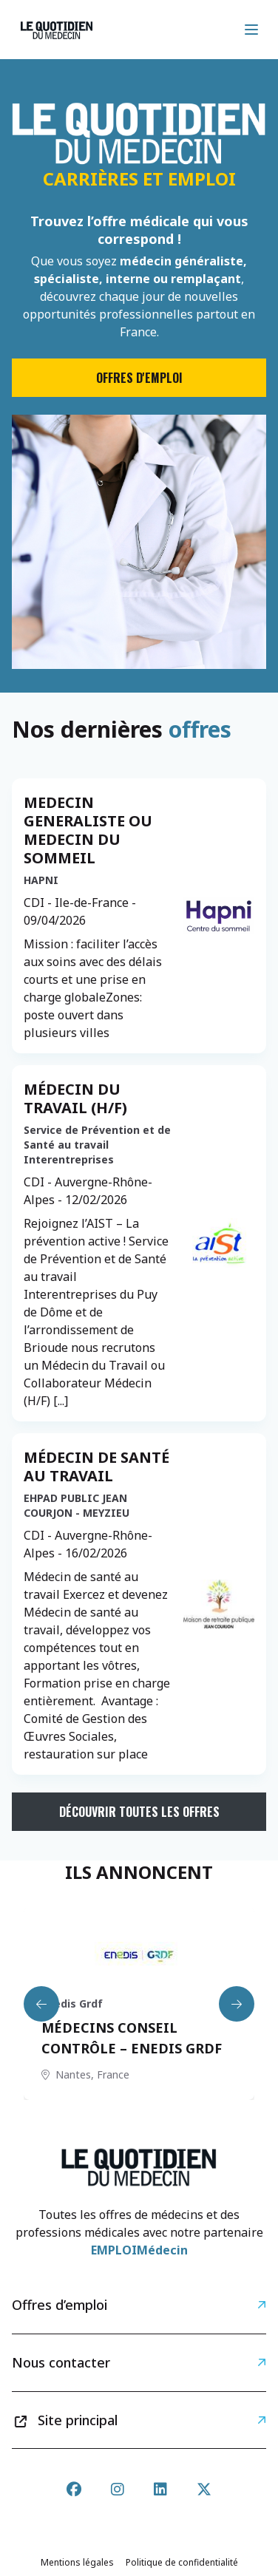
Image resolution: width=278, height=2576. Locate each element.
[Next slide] (236, 2004)
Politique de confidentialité (182, 2562)
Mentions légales (77, 2562)
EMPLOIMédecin (139, 2250)
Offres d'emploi (139, 378)
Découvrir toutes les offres (139, 1812)
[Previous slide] (41, 2004)
